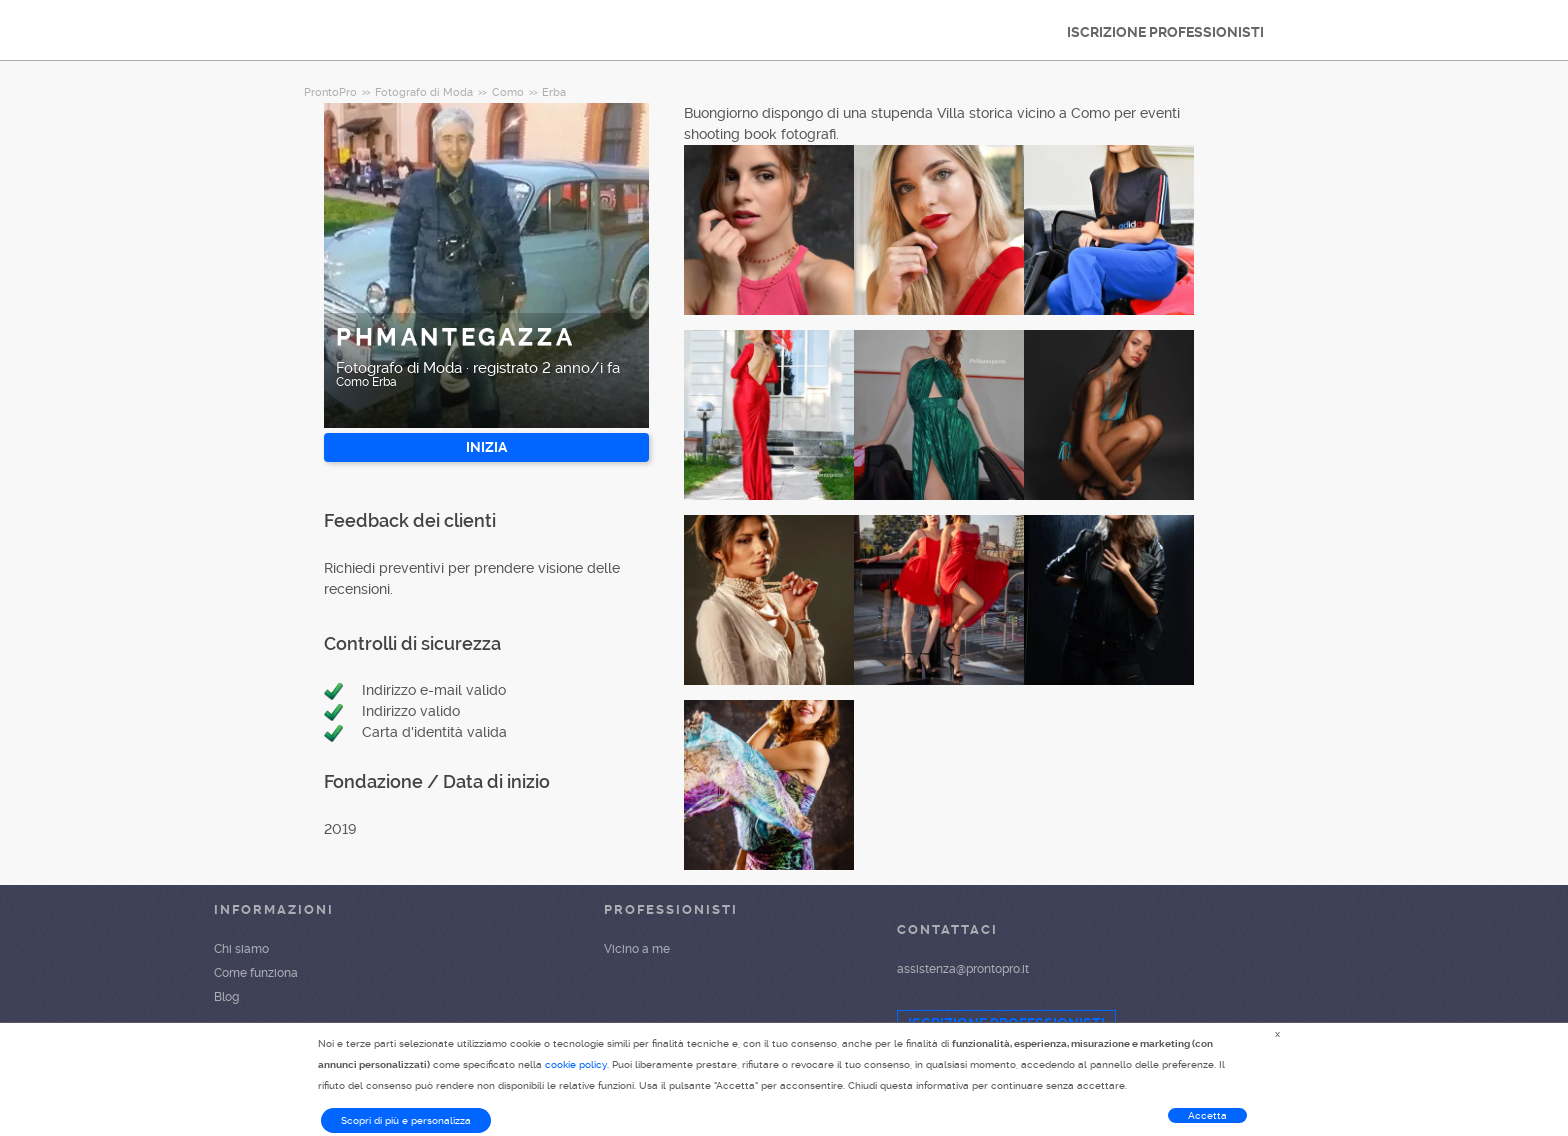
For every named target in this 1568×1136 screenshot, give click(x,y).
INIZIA (486, 447)
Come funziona (256, 973)
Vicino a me (637, 949)
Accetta (1207, 1115)
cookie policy (576, 1064)
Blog (226, 997)
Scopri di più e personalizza (406, 1120)
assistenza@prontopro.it (963, 969)
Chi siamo (241, 949)
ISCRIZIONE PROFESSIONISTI (1165, 32)
